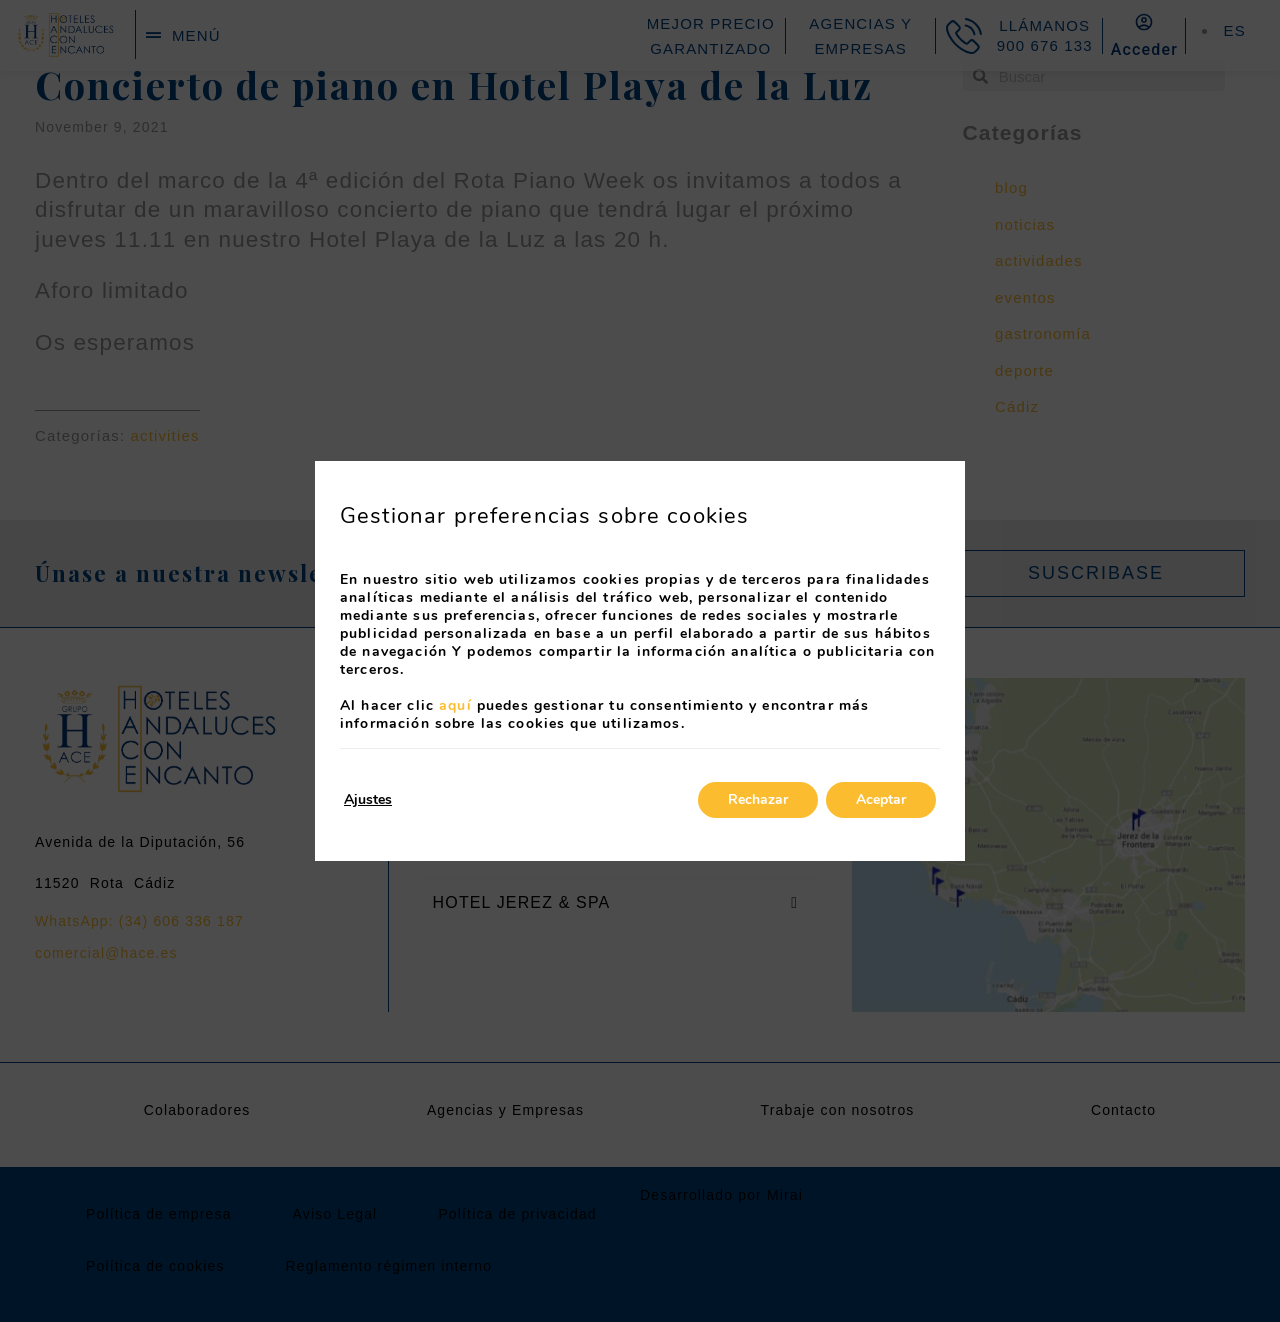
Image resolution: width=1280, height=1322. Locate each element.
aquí (455, 705)
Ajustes (368, 799)
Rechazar (758, 799)
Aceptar (881, 799)
